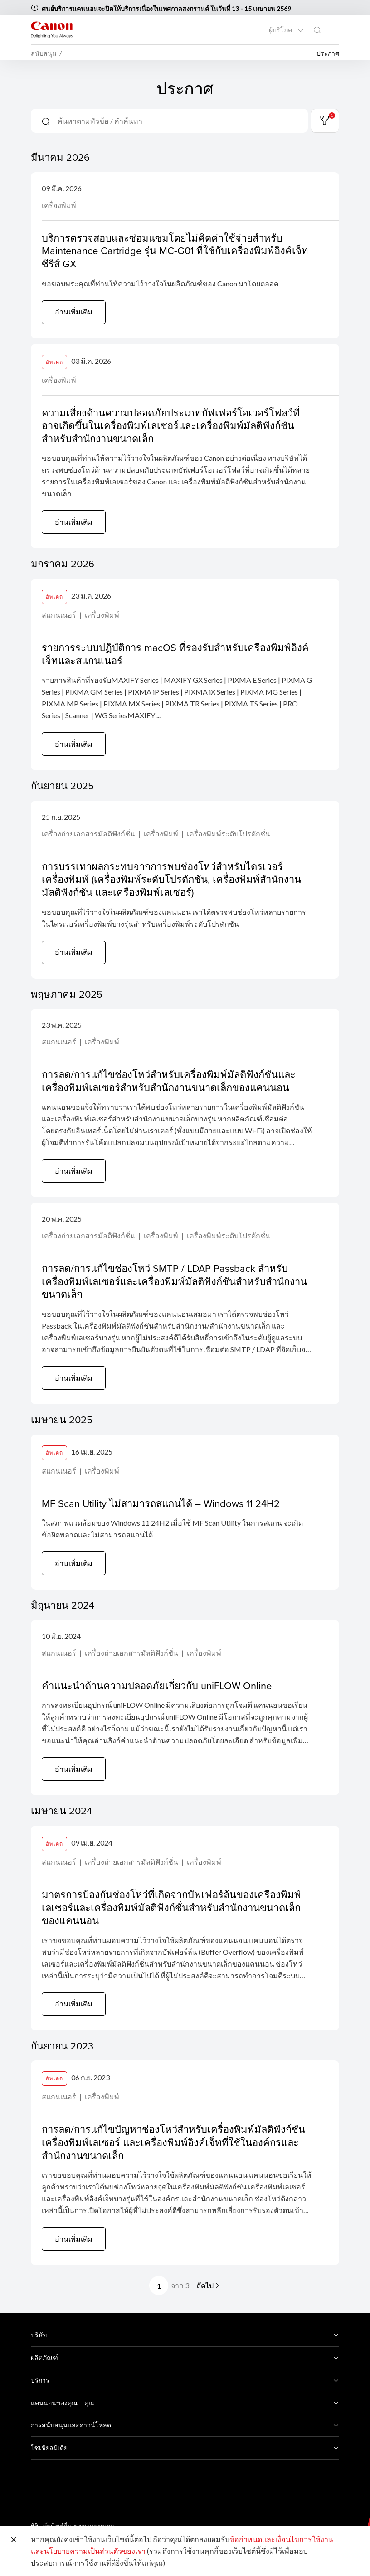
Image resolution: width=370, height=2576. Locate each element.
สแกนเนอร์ (60, 614)
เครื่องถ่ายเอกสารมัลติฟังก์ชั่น (89, 833)
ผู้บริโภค (281, 30)
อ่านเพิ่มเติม (73, 311)
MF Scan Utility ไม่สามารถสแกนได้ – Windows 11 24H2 (161, 1503)
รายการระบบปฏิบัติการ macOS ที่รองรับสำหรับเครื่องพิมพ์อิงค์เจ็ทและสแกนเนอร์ (175, 653)
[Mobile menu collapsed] (333, 30)
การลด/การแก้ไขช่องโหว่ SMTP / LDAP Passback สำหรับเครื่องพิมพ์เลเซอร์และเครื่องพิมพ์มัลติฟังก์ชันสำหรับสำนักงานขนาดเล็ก (174, 1281)
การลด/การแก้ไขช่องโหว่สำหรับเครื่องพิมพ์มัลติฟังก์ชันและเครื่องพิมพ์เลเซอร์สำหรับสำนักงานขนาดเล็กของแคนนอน (169, 1080)
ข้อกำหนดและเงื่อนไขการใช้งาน (281, 2539)
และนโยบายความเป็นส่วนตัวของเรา (88, 2551)
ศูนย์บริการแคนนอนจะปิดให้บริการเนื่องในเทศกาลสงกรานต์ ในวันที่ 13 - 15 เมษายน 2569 (166, 8)
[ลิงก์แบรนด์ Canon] (52, 29)
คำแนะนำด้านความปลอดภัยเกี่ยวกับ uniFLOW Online (157, 1685)
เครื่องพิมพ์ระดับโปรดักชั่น (228, 833)
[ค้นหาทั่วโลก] (317, 30)
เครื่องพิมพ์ (59, 205)
